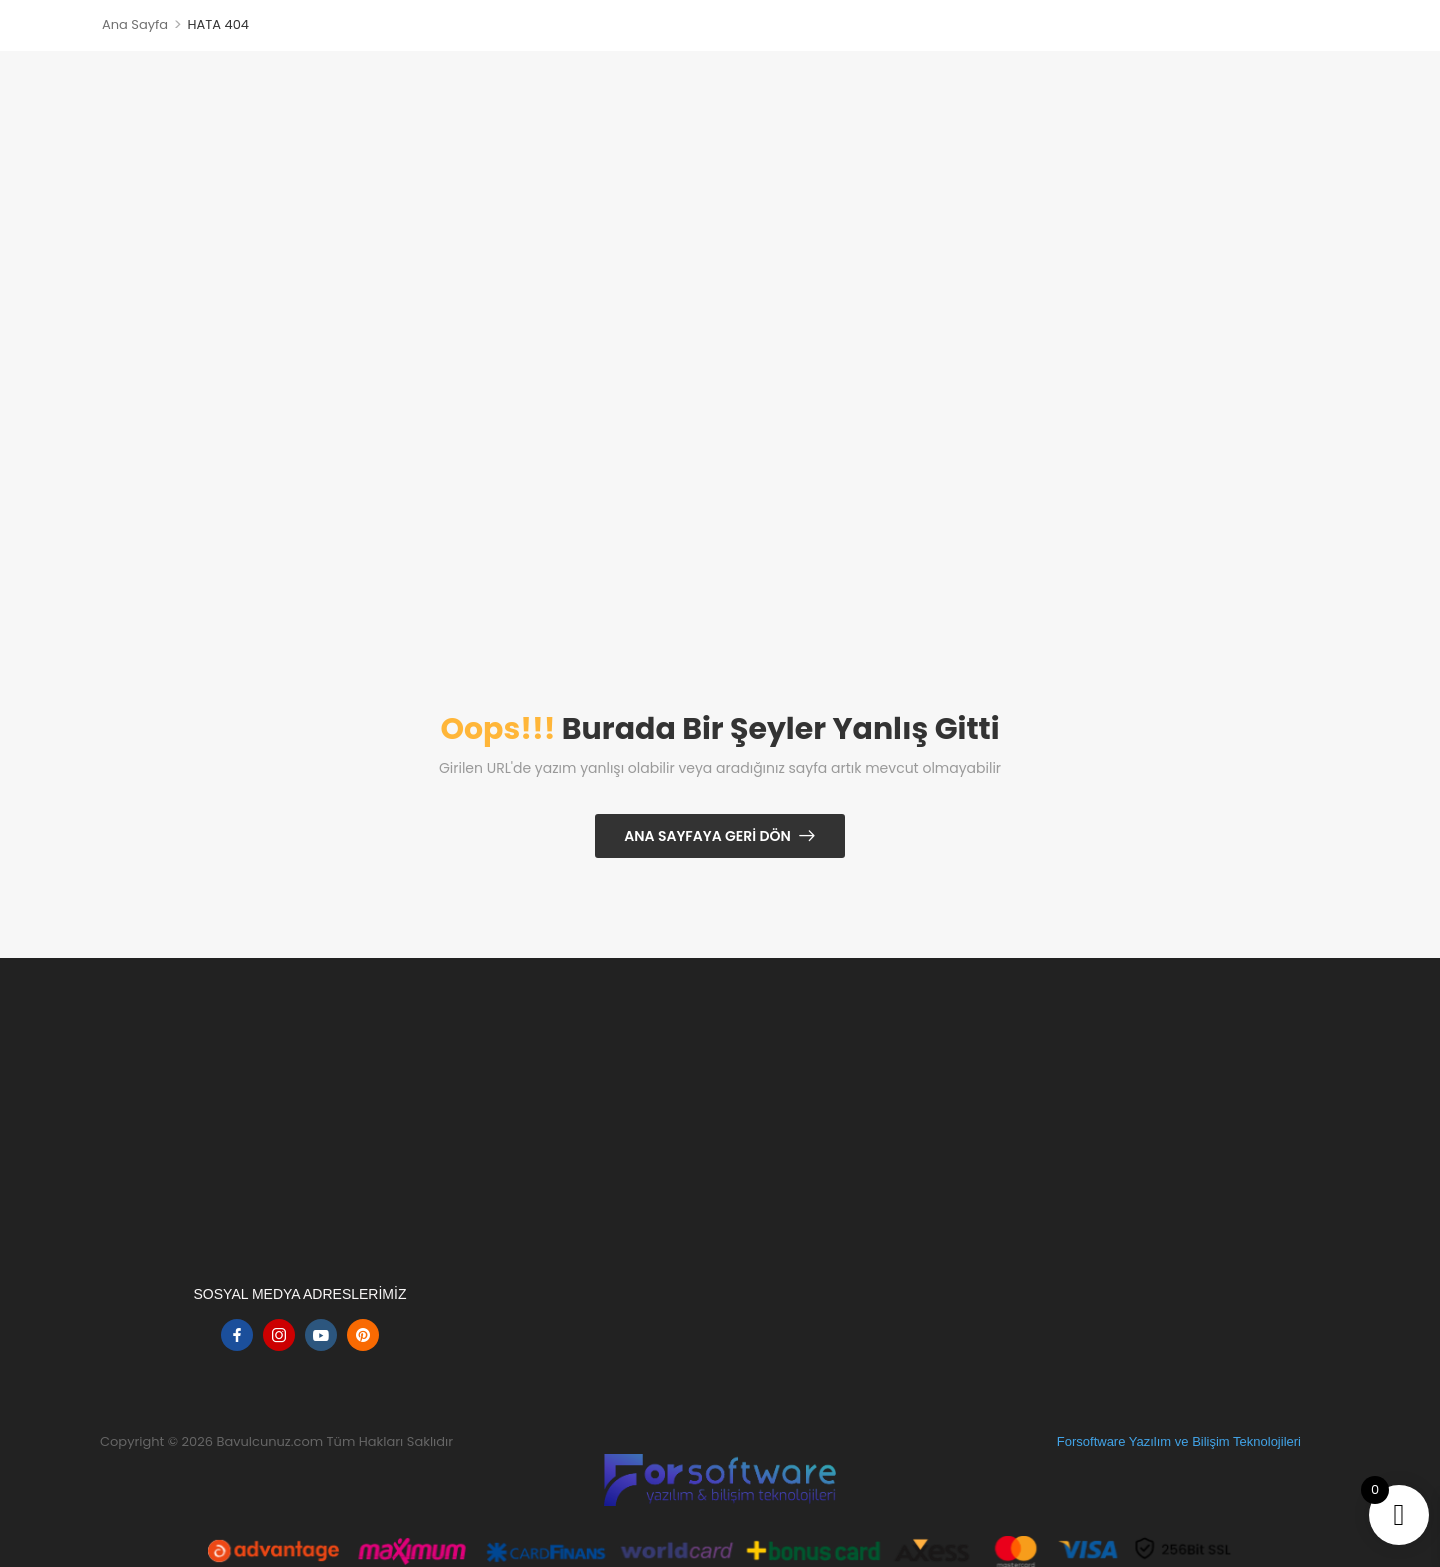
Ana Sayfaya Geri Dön (707, 836)
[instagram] (279, 1335)
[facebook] (237, 1335)
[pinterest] (363, 1335)
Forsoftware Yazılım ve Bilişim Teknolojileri (1179, 1441)
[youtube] (321, 1335)
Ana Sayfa (135, 24)
